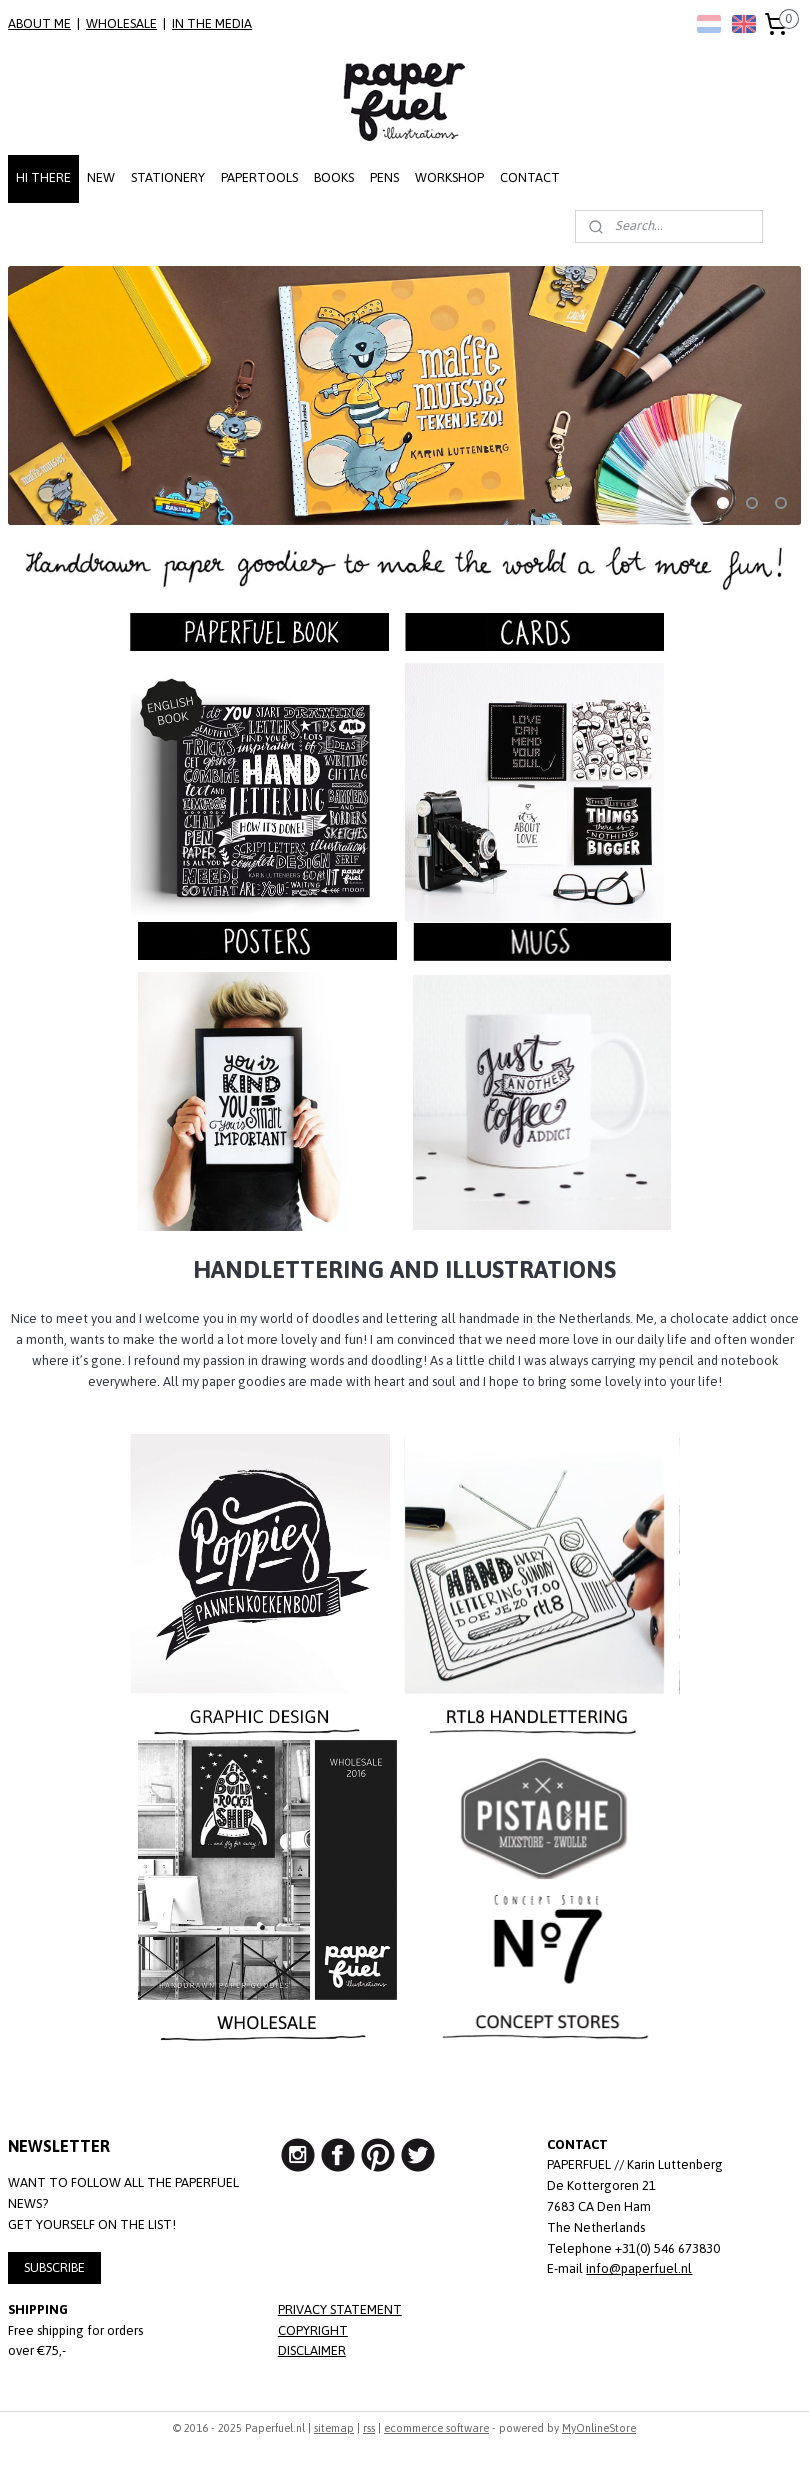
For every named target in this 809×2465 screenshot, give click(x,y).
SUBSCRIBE (54, 2267)
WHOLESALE (121, 23)
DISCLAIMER (312, 2350)
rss (369, 2428)
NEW (101, 177)
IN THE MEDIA (212, 23)
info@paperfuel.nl (639, 2268)
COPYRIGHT (313, 2330)
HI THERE (43, 177)
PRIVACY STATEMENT (340, 2309)
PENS (384, 177)
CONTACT (530, 177)
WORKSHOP (449, 177)
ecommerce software (436, 2428)
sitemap (334, 2428)
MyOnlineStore (599, 2428)
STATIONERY (168, 177)
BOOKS (334, 177)
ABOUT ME (39, 23)
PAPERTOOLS (259, 177)
